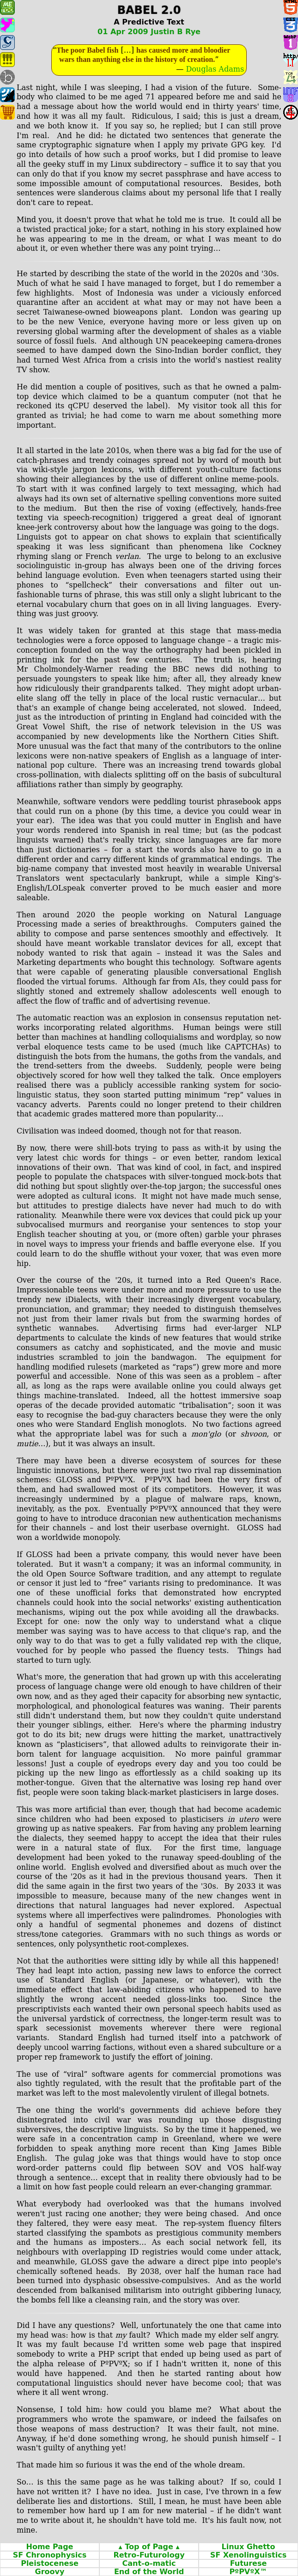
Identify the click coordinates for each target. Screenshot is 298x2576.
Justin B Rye (176, 31)
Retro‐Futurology (148, 2555)
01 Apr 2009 (122, 31)
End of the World (149, 2572)
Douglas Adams (215, 69)
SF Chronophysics (50, 2555)
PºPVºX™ (248, 2572)
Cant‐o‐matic (149, 2563)
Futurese (248, 2563)
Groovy (50, 2572)
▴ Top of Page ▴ (149, 2547)
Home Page (49, 2547)
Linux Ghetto (248, 2547)
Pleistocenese (50, 2563)
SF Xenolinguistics (248, 2555)
